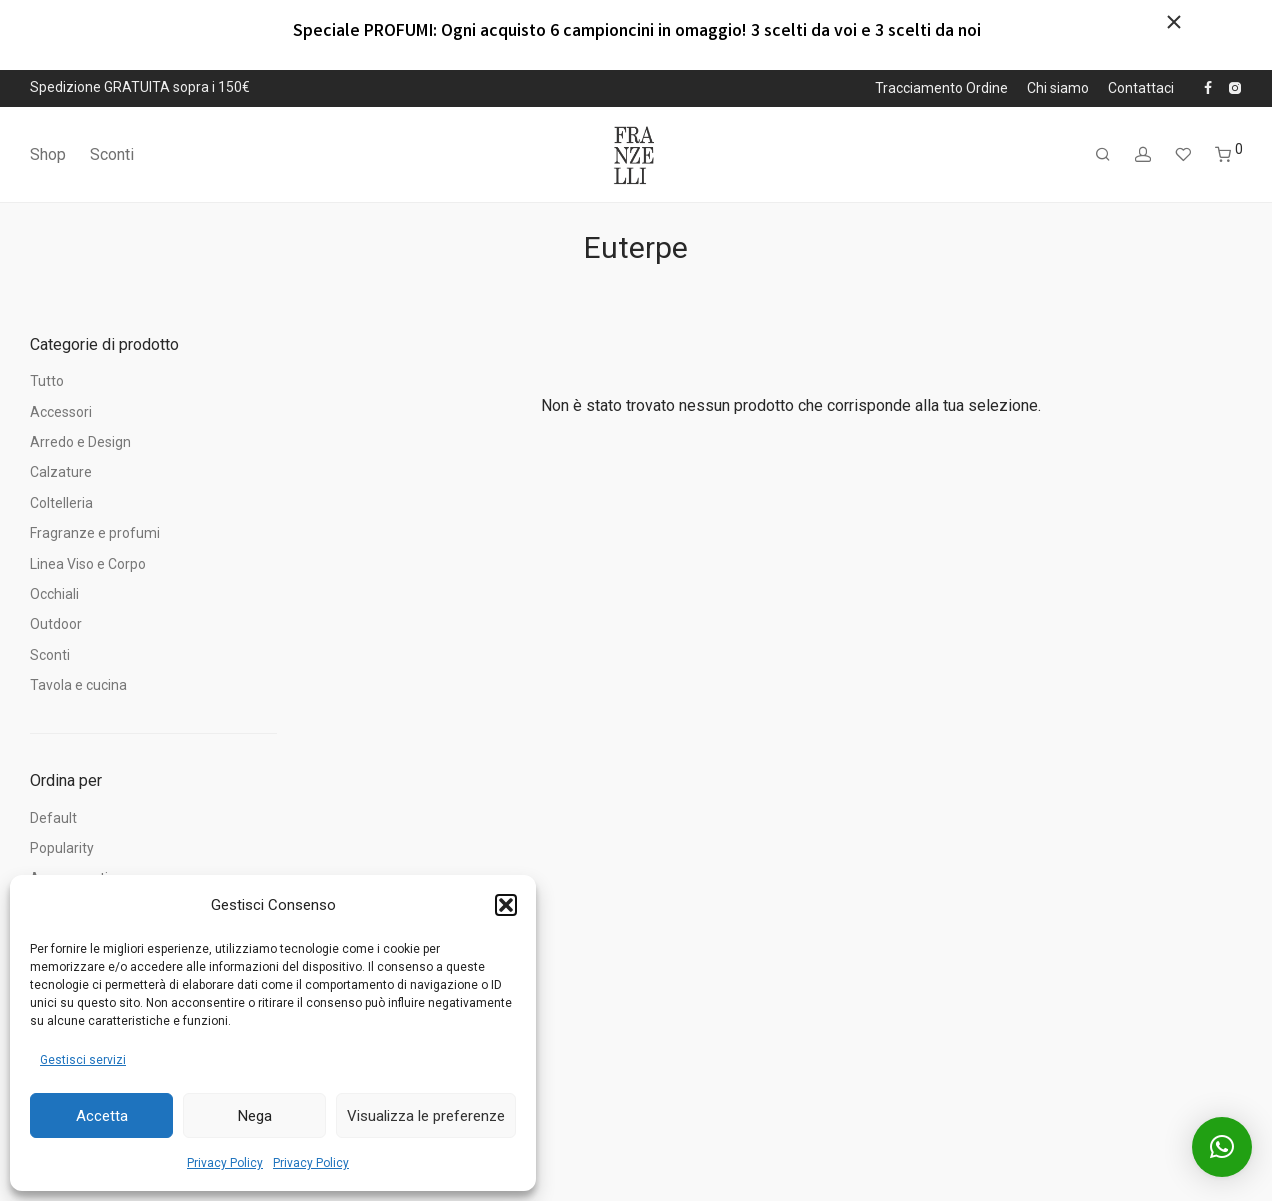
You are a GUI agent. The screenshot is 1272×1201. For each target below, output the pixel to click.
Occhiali (54, 594)
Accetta (102, 1116)
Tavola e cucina (78, 685)
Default (53, 818)
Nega (255, 1116)
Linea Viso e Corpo (88, 564)
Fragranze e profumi (95, 533)
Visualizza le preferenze (426, 1116)
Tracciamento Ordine (941, 88)
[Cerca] (1103, 155)
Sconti (112, 154)
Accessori (61, 412)
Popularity (62, 848)
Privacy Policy (225, 1163)
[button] (506, 905)
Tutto (47, 381)
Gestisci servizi (83, 1060)
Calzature (61, 472)
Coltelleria (61, 503)
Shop (48, 154)
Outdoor (56, 624)
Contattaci (1141, 88)
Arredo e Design (80, 442)
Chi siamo (1058, 88)
